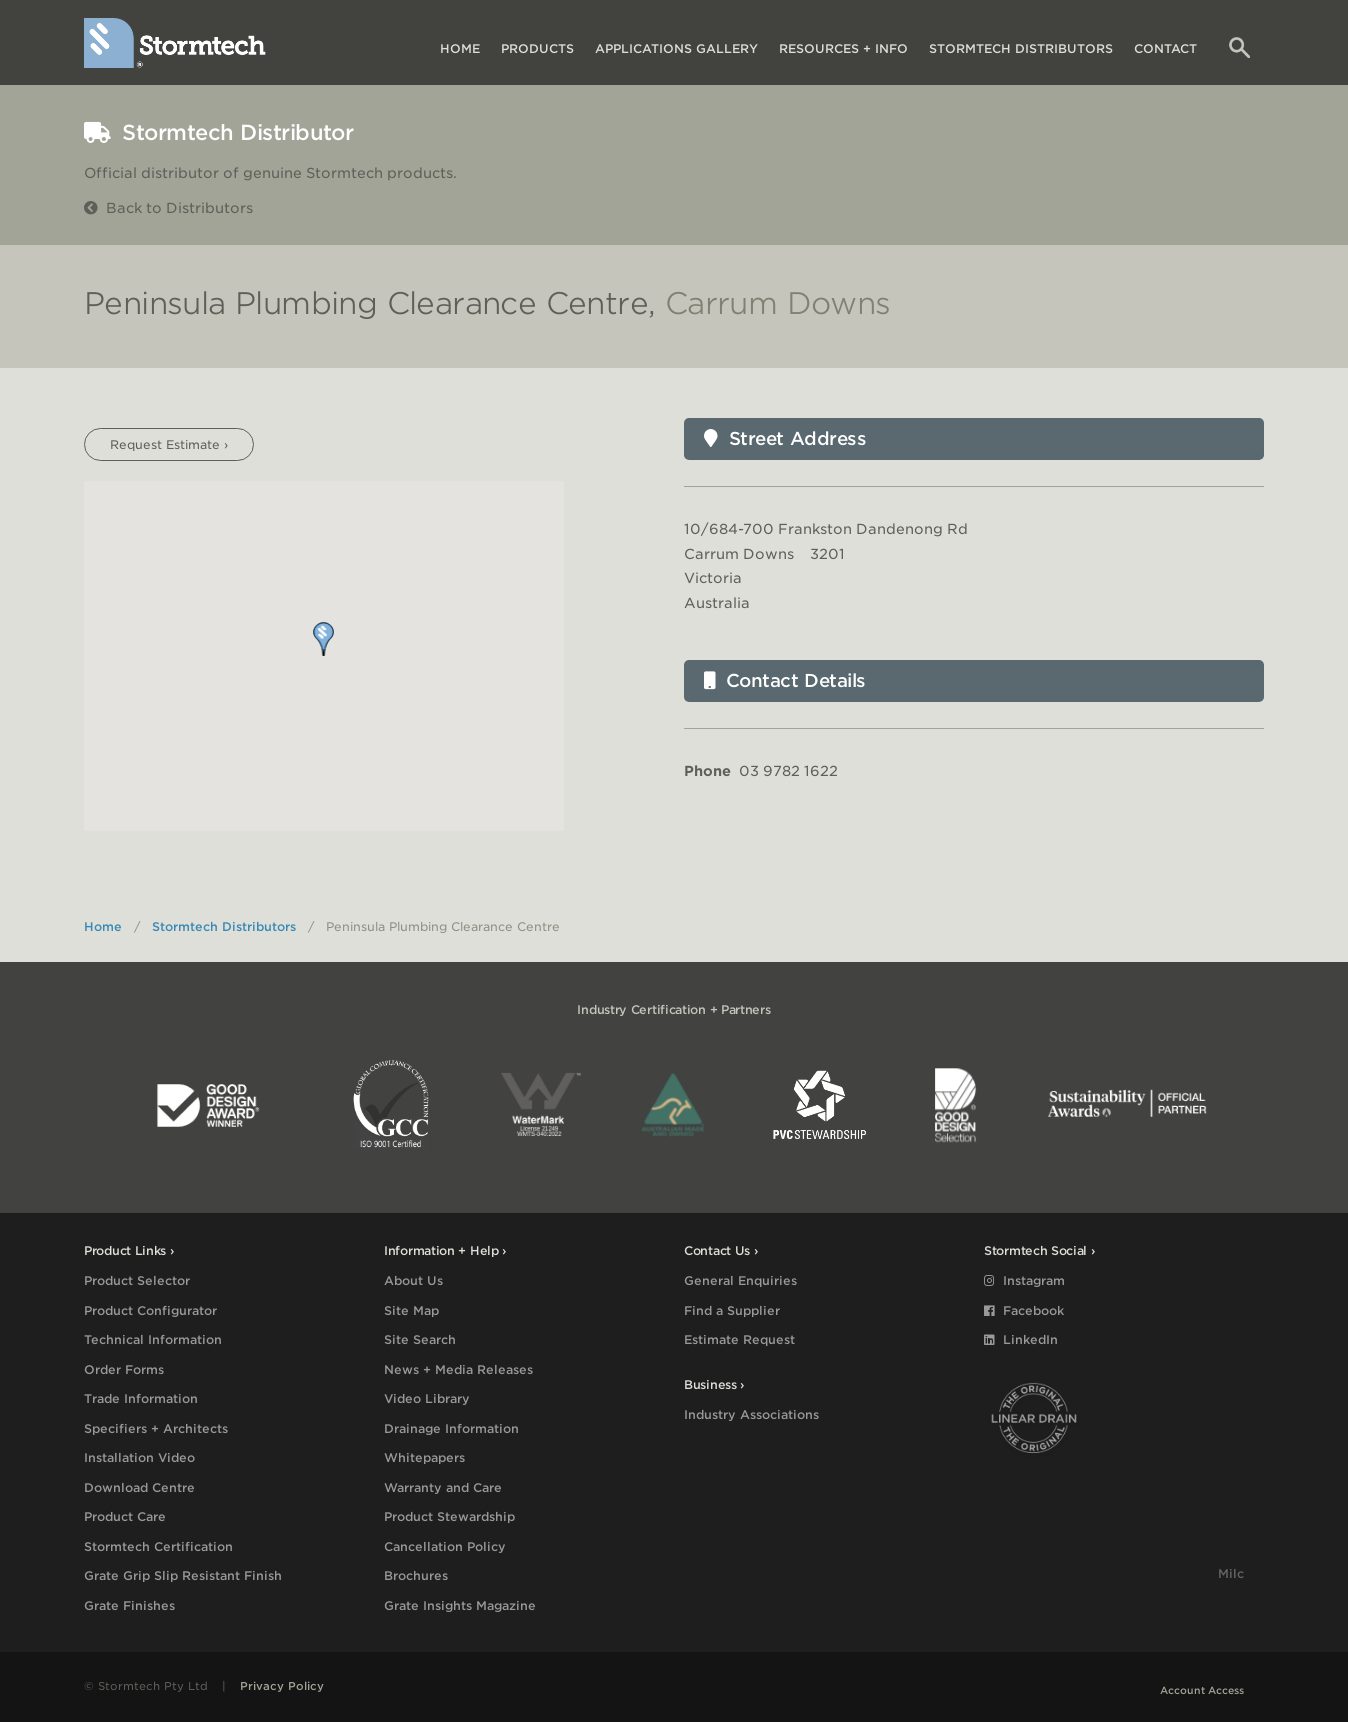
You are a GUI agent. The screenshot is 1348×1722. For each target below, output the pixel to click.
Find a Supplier (732, 1310)
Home (460, 48)
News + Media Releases (458, 1369)
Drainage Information (451, 1428)
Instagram (1024, 1280)
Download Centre (139, 1487)
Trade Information (141, 1398)
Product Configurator (150, 1310)
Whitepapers (424, 1457)
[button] (323, 639)
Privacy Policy (282, 1686)
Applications (676, 48)
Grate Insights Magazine (460, 1605)
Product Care (125, 1516)
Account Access (1202, 1690)
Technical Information (153, 1339)
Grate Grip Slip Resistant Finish (183, 1575)
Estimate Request (739, 1339)
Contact (1165, 48)
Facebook (1024, 1310)
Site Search (420, 1339)
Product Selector (137, 1280)
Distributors (1021, 48)
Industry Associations (751, 1414)
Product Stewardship (449, 1516)
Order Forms (124, 1369)
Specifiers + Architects (156, 1428)
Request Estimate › (169, 444)
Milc (1231, 1573)
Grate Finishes (129, 1605)
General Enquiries (740, 1280)
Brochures (416, 1575)
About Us (413, 1280)
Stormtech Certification (158, 1546)
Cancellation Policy (445, 1546)
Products (537, 48)
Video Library (427, 1398)
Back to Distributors (168, 208)
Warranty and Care (443, 1487)
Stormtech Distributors (224, 926)
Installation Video (139, 1457)
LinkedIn (1021, 1339)
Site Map (411, 1310)
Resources (843, 48)
